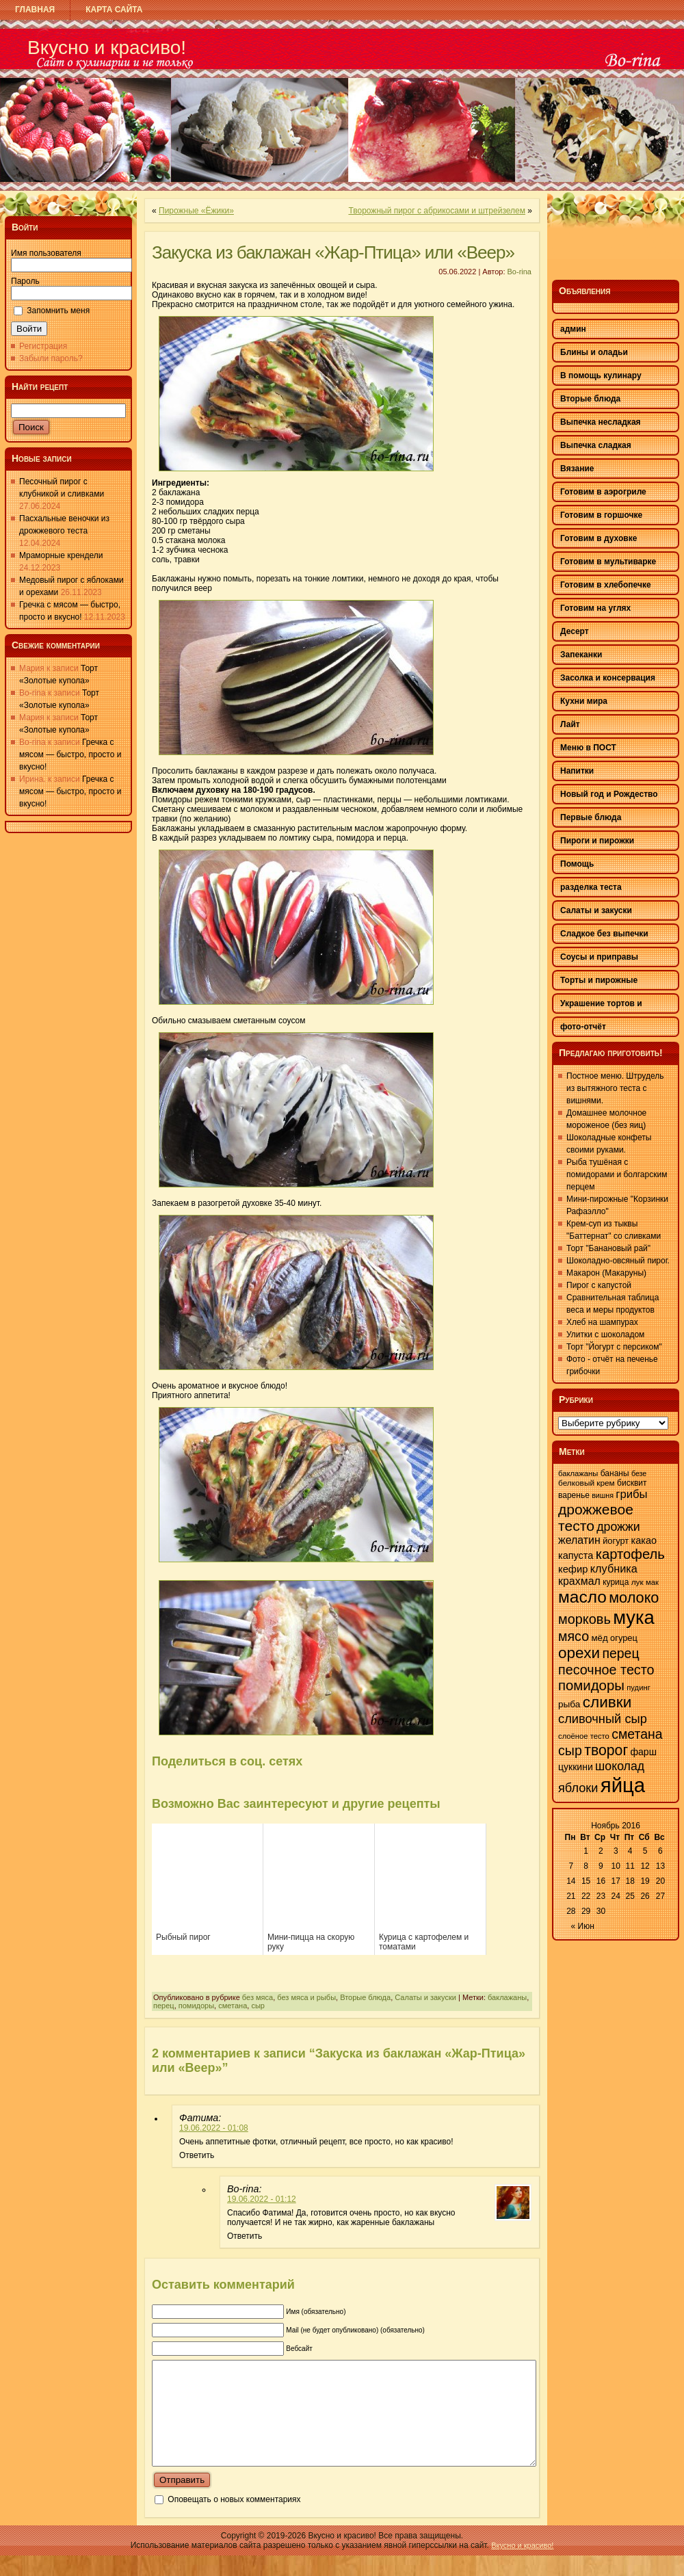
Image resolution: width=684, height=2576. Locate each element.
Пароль (25, 281)
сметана (232, 2005)
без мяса (257, 1997)
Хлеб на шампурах (602, 1322)
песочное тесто (606, 1669)
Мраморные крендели (61, 555)
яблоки (578, 1788)
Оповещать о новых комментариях (234, 2520)
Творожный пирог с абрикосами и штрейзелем (436, 210)
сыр (258, 2005)
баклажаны (507, 1997)
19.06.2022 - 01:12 (261, 2199)
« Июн (582, 1926)
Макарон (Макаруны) (606, 1273)
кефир (573, 1569)
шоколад (619, 1766)
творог (606, 1750)
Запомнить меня (58, 310)
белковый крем (586, 1483)
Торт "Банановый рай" (608, 1248)
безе (638, 1473)
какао (644, 1540)
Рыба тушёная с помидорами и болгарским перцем (616, 1174)
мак (652, 1582)
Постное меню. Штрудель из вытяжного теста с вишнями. (615, 1088)
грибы (631, 1494)
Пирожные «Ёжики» (196, 210)
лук (637, 1582)
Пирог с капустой (598, 1285)
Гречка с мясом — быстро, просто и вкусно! (70, 754)
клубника (613, 1568)
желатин (579, 1540)
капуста (575, 1555)
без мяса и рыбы (306, 1997)
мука (634, 1617)
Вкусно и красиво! (106, 47)
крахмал (579, 1581)
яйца (623, 1785)
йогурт (616, 1541)
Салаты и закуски (425, 1997)
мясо (573, 1636)
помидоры (196, 2005)
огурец (623, 1638)
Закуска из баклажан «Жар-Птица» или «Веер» (333, 252)
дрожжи (618, 1527)
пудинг (638, 1687)
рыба (569, 1704)
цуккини (575, 1766)
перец (163, 2005)
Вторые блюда (365, 1997)
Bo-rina (519, 271)
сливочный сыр (602, 1718)
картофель (630, 1554)
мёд (599, 1638)
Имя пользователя (46, 253)
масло (582, 1597)
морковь (584, 1619)
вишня (603, 1495)
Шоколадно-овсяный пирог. (618, 1260)
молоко (634, 1597)
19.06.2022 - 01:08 (213, 2128)
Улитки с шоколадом (605, 1334)
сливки (607, 1702)
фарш (643, 1751)
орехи (579, 1652)
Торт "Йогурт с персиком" (614, 1347)
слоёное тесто (583, 1736)
